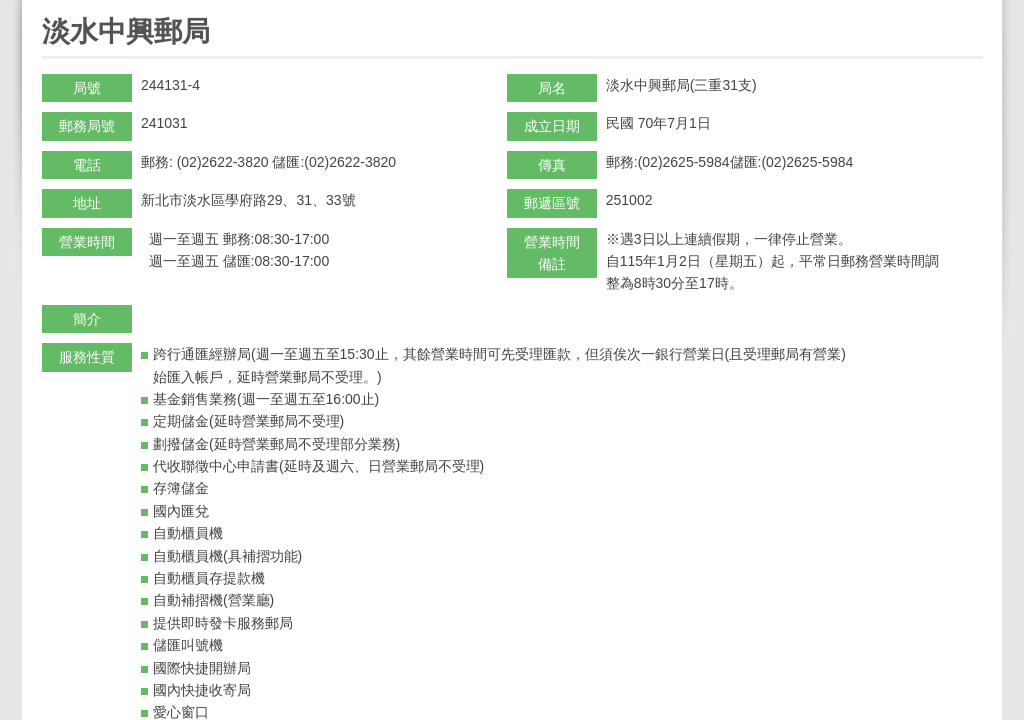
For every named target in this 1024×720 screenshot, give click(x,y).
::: (48, 8)
